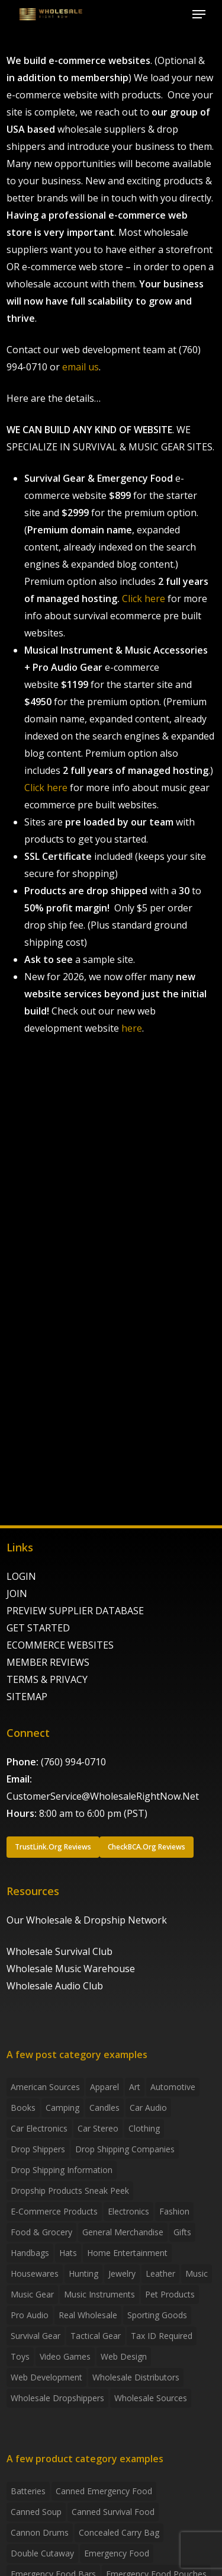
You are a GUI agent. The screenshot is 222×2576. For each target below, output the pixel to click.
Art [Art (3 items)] (134, 2086)
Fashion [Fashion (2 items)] (174, 2211)
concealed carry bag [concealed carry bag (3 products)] (119, 2532)
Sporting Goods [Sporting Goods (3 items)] (157, 2315)
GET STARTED (38, 1627)
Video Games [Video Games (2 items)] (65, 2356)
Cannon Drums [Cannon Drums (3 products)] (40, 2532)
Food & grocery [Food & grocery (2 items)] (41, 2232)
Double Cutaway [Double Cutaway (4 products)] (42, 2553)
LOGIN (21, 1576)
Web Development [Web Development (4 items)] (46, 2377)
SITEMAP (27, 1696)
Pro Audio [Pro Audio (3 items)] (30, 2315)
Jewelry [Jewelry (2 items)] (122, 2273)
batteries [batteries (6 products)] (28, 2491)
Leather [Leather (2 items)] (160, 2273)
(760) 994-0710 (73, 1761)
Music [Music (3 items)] (196, 2273)
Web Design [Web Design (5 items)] (124, 2356)
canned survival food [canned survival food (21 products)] (113, 2511)
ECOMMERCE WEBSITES (60, 1645)
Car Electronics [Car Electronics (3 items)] (39, 2128)
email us (80, 366)
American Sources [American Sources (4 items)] (45, 2086)
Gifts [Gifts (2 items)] (182, 2232)
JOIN (17, 1593)
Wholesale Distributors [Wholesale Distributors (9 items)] (135, 2377)
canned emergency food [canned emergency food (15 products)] (104, 2491)
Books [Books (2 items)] (23, 2107)
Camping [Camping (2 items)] (62, 2107)
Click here (143, 598)
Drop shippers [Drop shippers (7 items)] (38, 2149)
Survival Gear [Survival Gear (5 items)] (35, 2335)
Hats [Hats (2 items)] (68, 2252)
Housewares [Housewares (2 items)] (35, 2273)
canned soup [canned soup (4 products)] (36, 2511)
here (131, 1028)
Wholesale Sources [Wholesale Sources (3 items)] (150, 2398)
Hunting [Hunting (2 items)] (83, 2273)
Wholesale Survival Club (59, 1951)
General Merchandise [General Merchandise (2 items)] (122, 2232)
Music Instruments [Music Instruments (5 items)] (99, 2294)
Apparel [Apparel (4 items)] (104, 2086)
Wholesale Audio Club (55, 1985)
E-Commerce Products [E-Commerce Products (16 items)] (54, 2211)
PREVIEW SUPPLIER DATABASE (75, 1610)
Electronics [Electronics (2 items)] (128, 2211)
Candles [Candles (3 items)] (104, 2107)
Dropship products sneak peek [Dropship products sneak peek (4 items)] (70, 2190)
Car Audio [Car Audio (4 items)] (148, 2107)
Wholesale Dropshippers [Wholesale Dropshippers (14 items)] (57, 2398)
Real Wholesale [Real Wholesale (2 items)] (88, 2315)
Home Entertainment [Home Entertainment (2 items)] (127, 2252)
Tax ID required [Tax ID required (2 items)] (161, 2335)
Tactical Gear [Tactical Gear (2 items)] (95, 2335)
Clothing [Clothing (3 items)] (144, 2128)
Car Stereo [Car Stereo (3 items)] (98, 2128)
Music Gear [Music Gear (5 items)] (32, 2294)
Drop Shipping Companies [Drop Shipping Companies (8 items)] (125, 2149)
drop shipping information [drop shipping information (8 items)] (61, 2169)
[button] (198, 14)
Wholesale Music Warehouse (71, 1968)
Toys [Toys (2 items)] (20, 2356)
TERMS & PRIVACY (47, 1679)
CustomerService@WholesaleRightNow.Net (103, 1796)
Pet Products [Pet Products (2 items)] (170, 2294)
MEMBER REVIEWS (48, 1662)
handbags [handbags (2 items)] (30, 2252)
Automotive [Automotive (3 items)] (172, 2086)
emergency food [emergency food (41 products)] (116, 2553)
